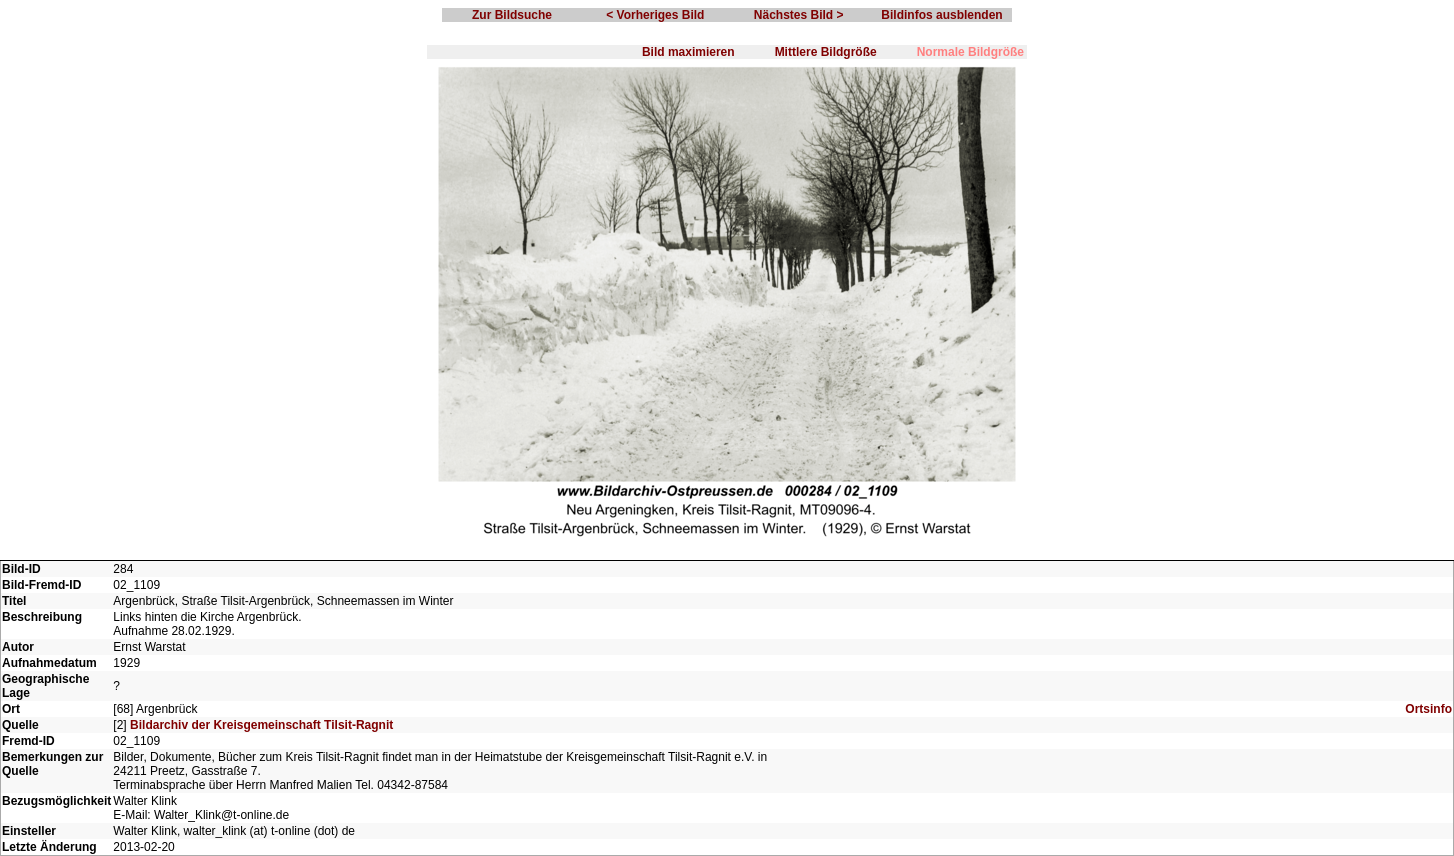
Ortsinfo (1428, 709)
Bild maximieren (688, 52)
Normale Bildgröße (970, 52)
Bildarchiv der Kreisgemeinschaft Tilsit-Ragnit (261, 725)
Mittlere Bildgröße (826, 52)
